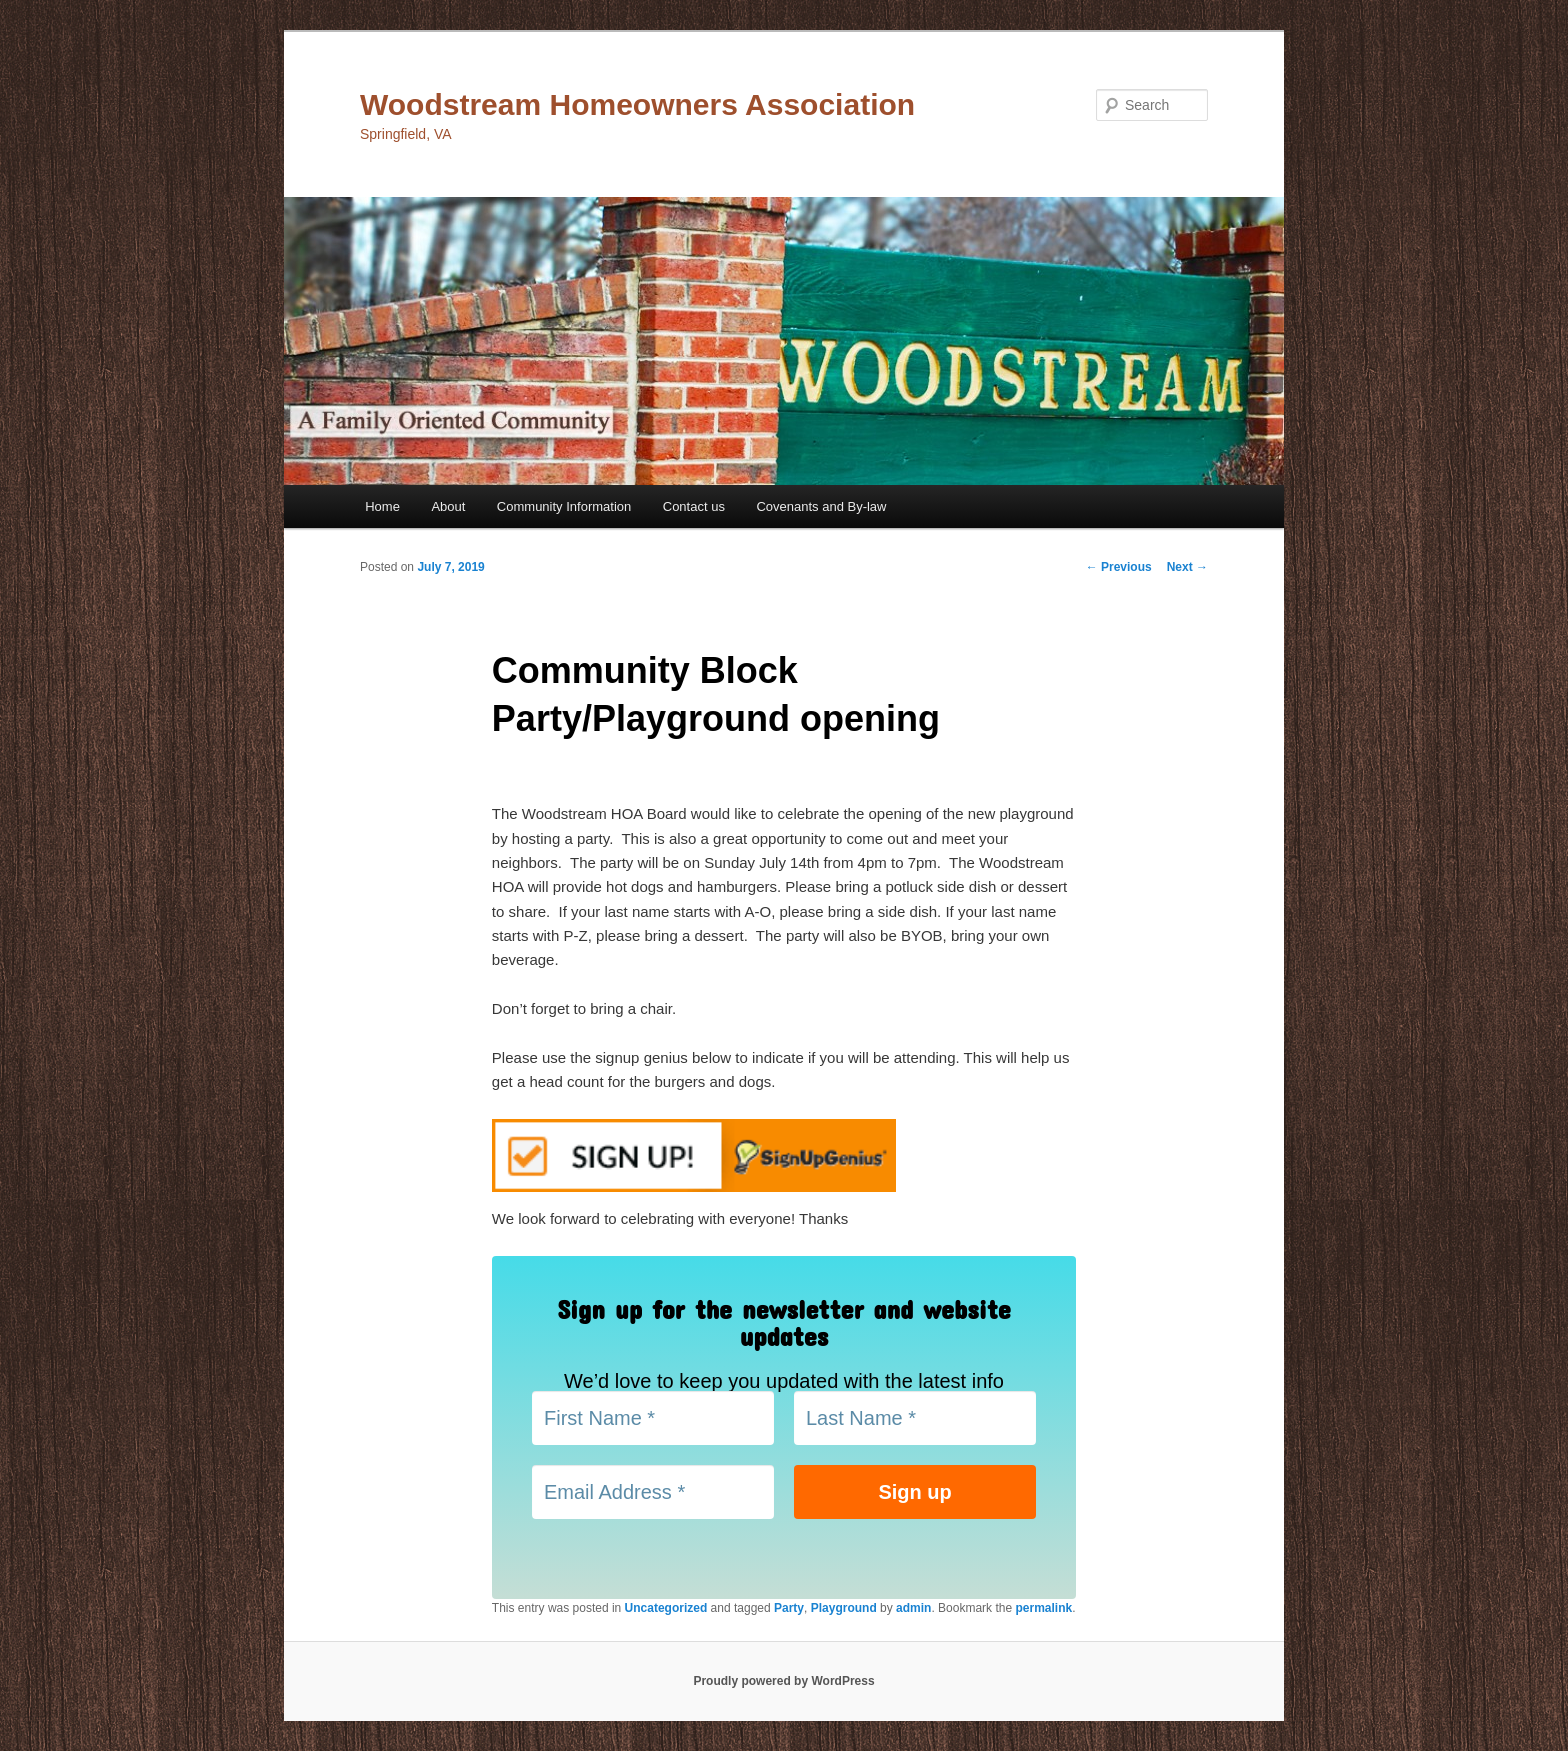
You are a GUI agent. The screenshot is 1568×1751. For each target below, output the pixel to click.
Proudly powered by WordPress (783, 1681)
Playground (844, 1608)
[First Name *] (653, 1418)
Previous (1119, 567)
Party (789, 1608)
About (448, 506)
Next (1187, 567)
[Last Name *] (915, 1418)
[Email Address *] (653, 1492)
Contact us (694, 506)
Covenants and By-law (821, 506)
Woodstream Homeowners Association (637, 104)
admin (913, 1608)
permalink (1043, 1608)
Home (382, 506)
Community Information (564, 506)
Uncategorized (666, 1608)
